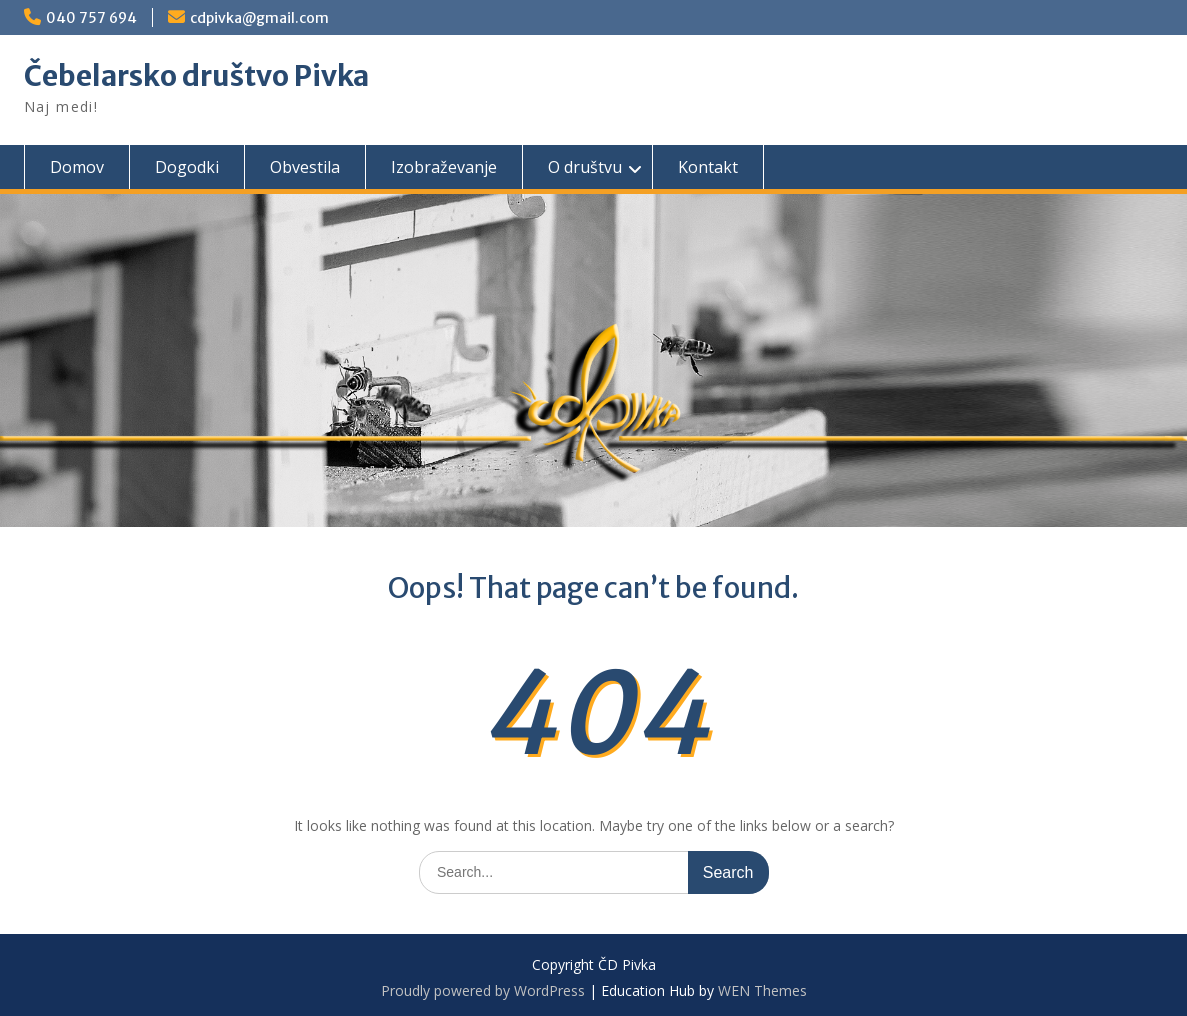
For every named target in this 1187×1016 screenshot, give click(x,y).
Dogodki (187, 167)
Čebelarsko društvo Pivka (196, 76)
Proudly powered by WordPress (483, 990)
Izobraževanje (444, 167)
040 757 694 (91, 18)
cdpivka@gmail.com (259, 18)
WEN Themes (762, 990)
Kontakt (708, 167)
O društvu (585, 167)
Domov (77, 167)
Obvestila (305, 167)
